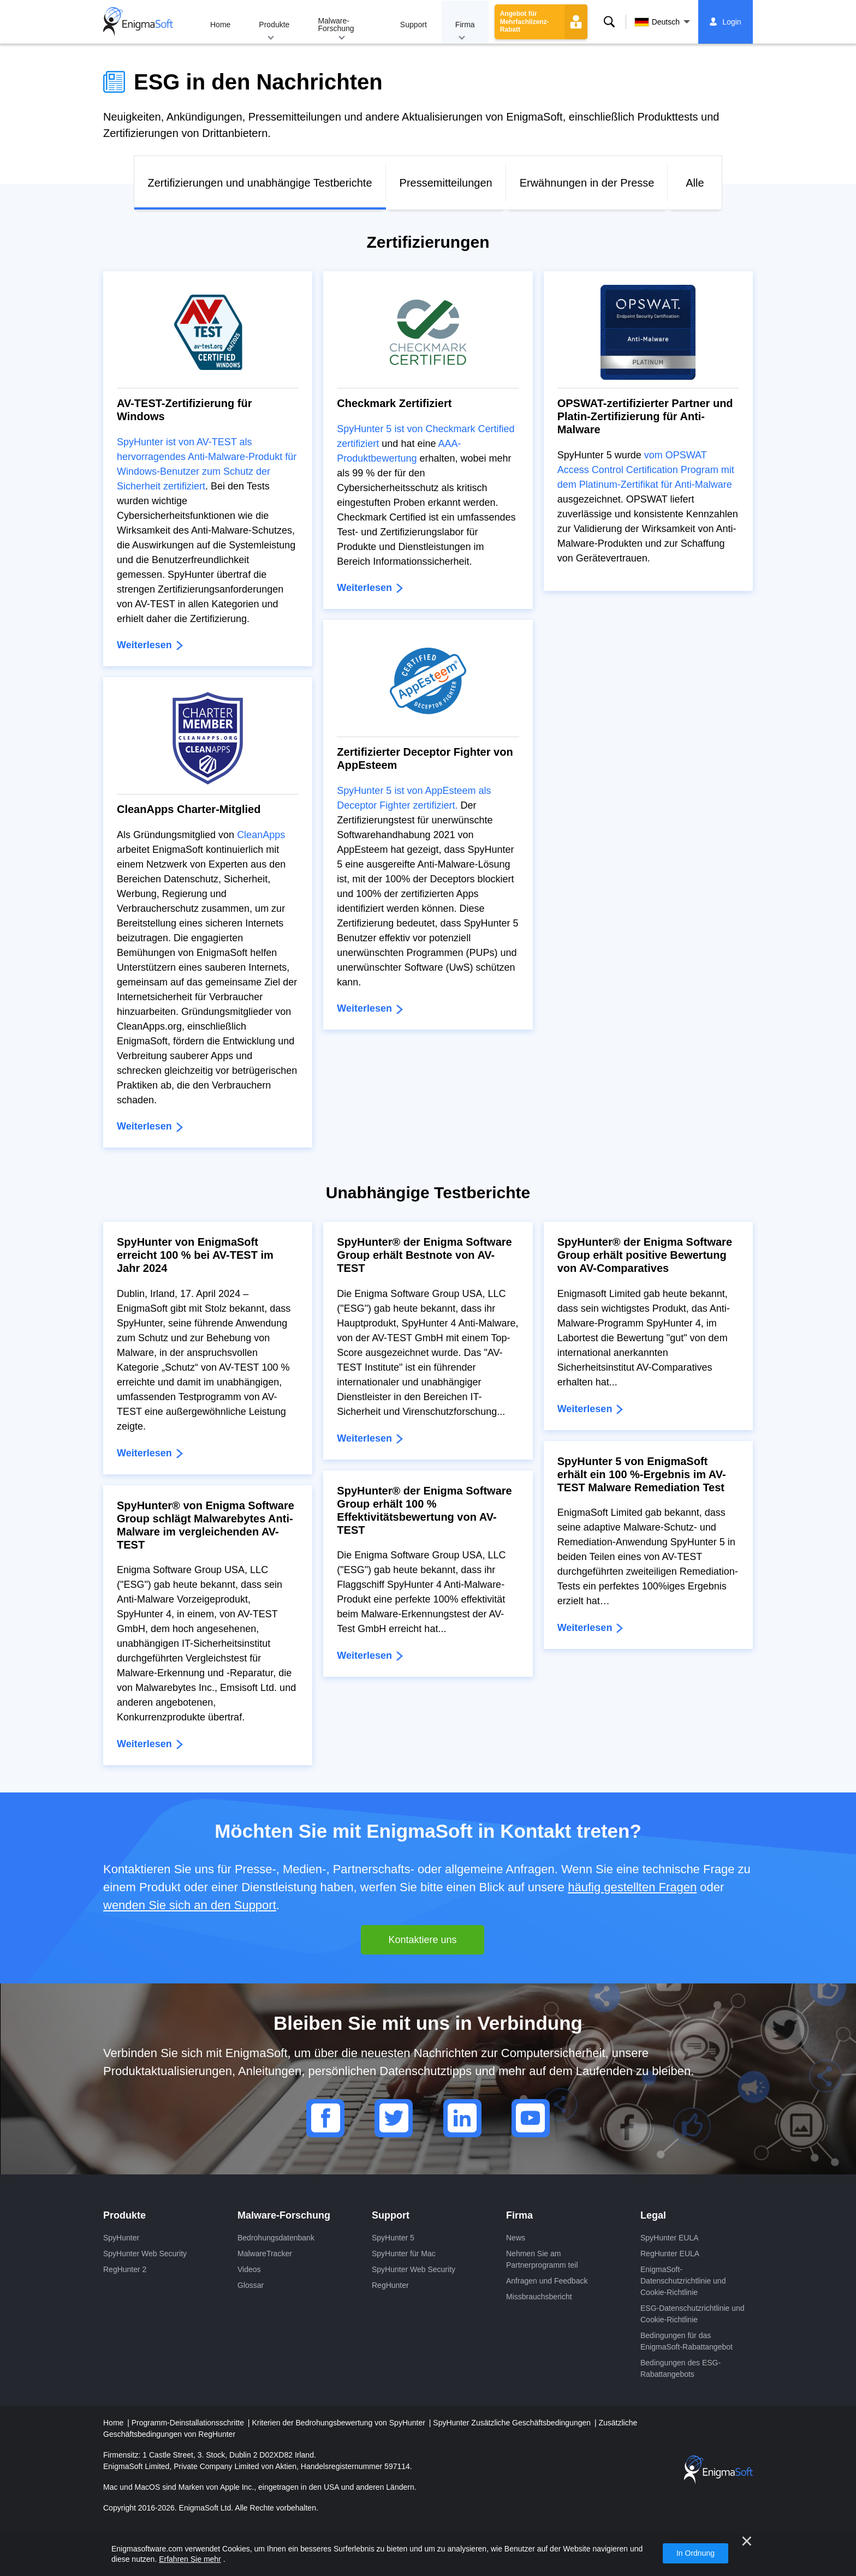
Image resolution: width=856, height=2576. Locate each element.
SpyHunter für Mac (404, 2253)
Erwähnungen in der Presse (587, 183)
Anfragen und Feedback (546, 2280)
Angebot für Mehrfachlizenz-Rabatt (524, 21)
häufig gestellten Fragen (632, 1887)
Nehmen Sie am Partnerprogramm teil (542, 2259)
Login (731, 21)
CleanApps (261, 834)
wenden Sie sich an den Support (189, 1905)
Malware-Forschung (336, 24)
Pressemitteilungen (446, 183)
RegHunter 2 (124, 2269)
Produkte (274, 24)
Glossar (250, 2285)
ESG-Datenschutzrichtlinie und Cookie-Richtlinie (692, 2314)
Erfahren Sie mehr (190, 2559)
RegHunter (390, 2285)
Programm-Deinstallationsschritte (189, 2422)
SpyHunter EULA (669, 2237)
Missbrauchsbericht (539, 2296)
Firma (465, 24)
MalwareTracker (264, 2253)
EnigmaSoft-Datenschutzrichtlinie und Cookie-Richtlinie (683, 2281)
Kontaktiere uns (422, 1939)
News (515, 2237)
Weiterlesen (146, 644)
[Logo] (138, 22)
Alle (695, 183)
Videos (249, 2269)
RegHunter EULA (669, 2253)
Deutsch (657, 22)
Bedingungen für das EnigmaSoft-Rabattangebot (686, 2341)
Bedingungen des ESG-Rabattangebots (680, 2368)
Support (413, 24)
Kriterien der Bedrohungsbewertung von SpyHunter (339, 2422)
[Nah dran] (747, 2541)
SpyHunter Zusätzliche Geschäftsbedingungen (513, 2422)
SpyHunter (121, 2237)
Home (220, 24)
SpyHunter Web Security (145, 2253)
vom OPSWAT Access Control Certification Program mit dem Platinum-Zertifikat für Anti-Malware (645, 470)
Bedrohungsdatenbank (275, 2237)
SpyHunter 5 (393, 2237)
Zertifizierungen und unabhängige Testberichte (260, 183)
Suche (609, 21)
